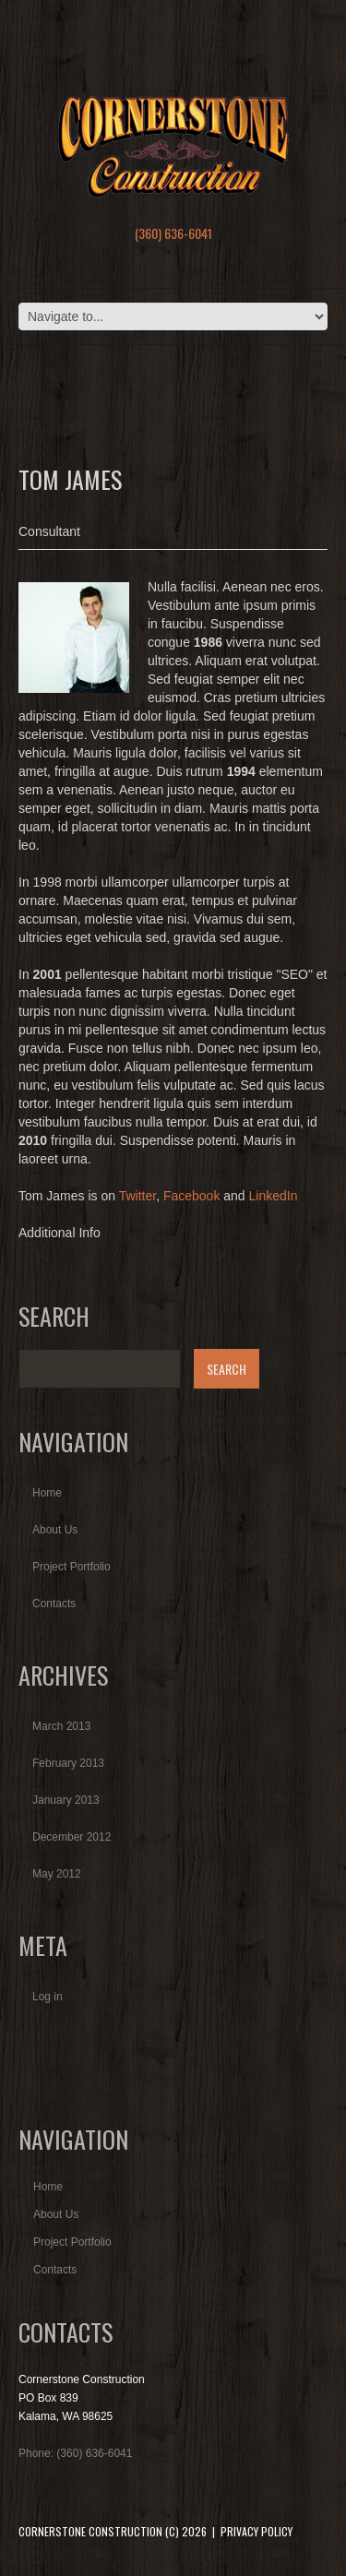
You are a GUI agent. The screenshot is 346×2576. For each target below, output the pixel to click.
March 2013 (61, 1726)
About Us (55, 1529)
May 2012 (56, 1873)
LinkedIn (273, 1195)
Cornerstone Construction (90, 2531)
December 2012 (71, 1837)
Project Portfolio (71, 1566)
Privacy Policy (256, 2531)
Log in (47, 1996)
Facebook (191, 1195)
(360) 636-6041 (173, 233)
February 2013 (68, 1763)
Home (47, 1492)
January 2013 (66, 1800)
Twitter (137, 1195)
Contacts (54, 1603)
